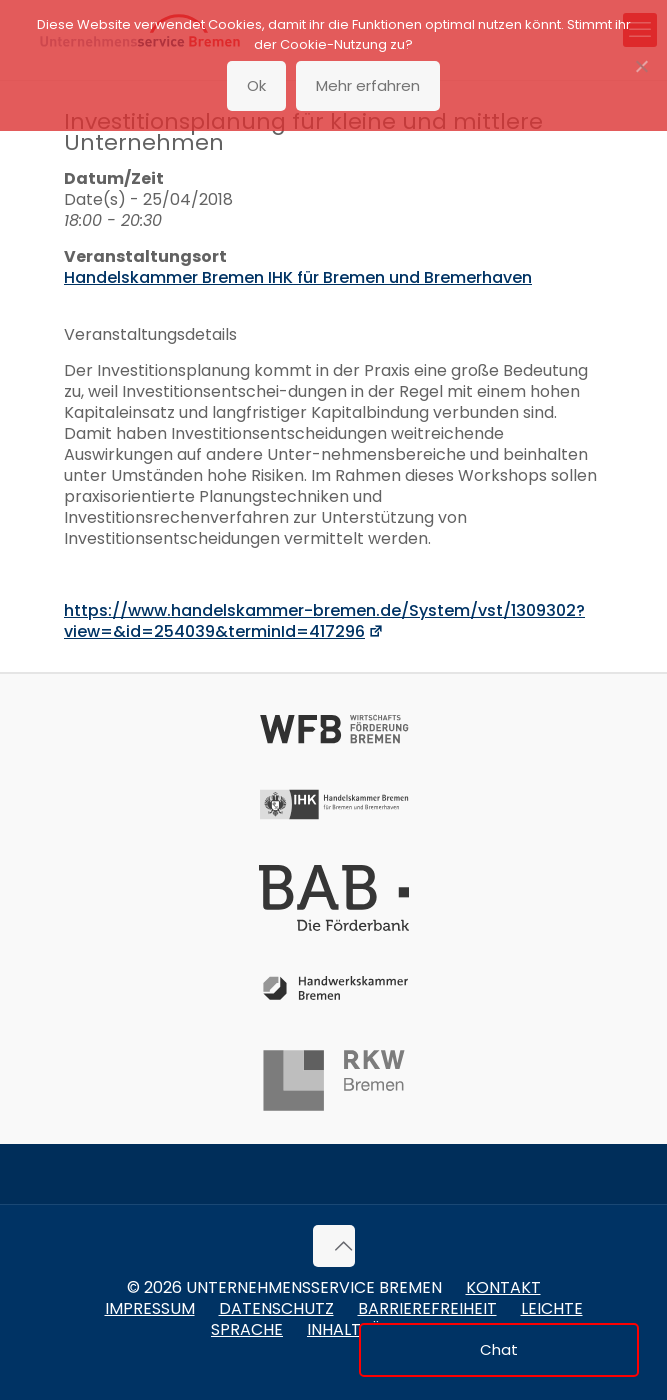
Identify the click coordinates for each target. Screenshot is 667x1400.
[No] (642, 66)
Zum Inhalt (104, 11)
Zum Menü (33, 11)
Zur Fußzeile (179, 11)
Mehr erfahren (368, 85)
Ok (256, 85)
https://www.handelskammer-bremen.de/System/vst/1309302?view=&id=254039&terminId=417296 (324, 621)
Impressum (150, 1308)
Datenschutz (276, 1308)
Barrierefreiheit (427, 1308)
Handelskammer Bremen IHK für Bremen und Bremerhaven (298, 277)
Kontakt (503, 1287)
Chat (499, 1349)
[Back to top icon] (334, 1246)
